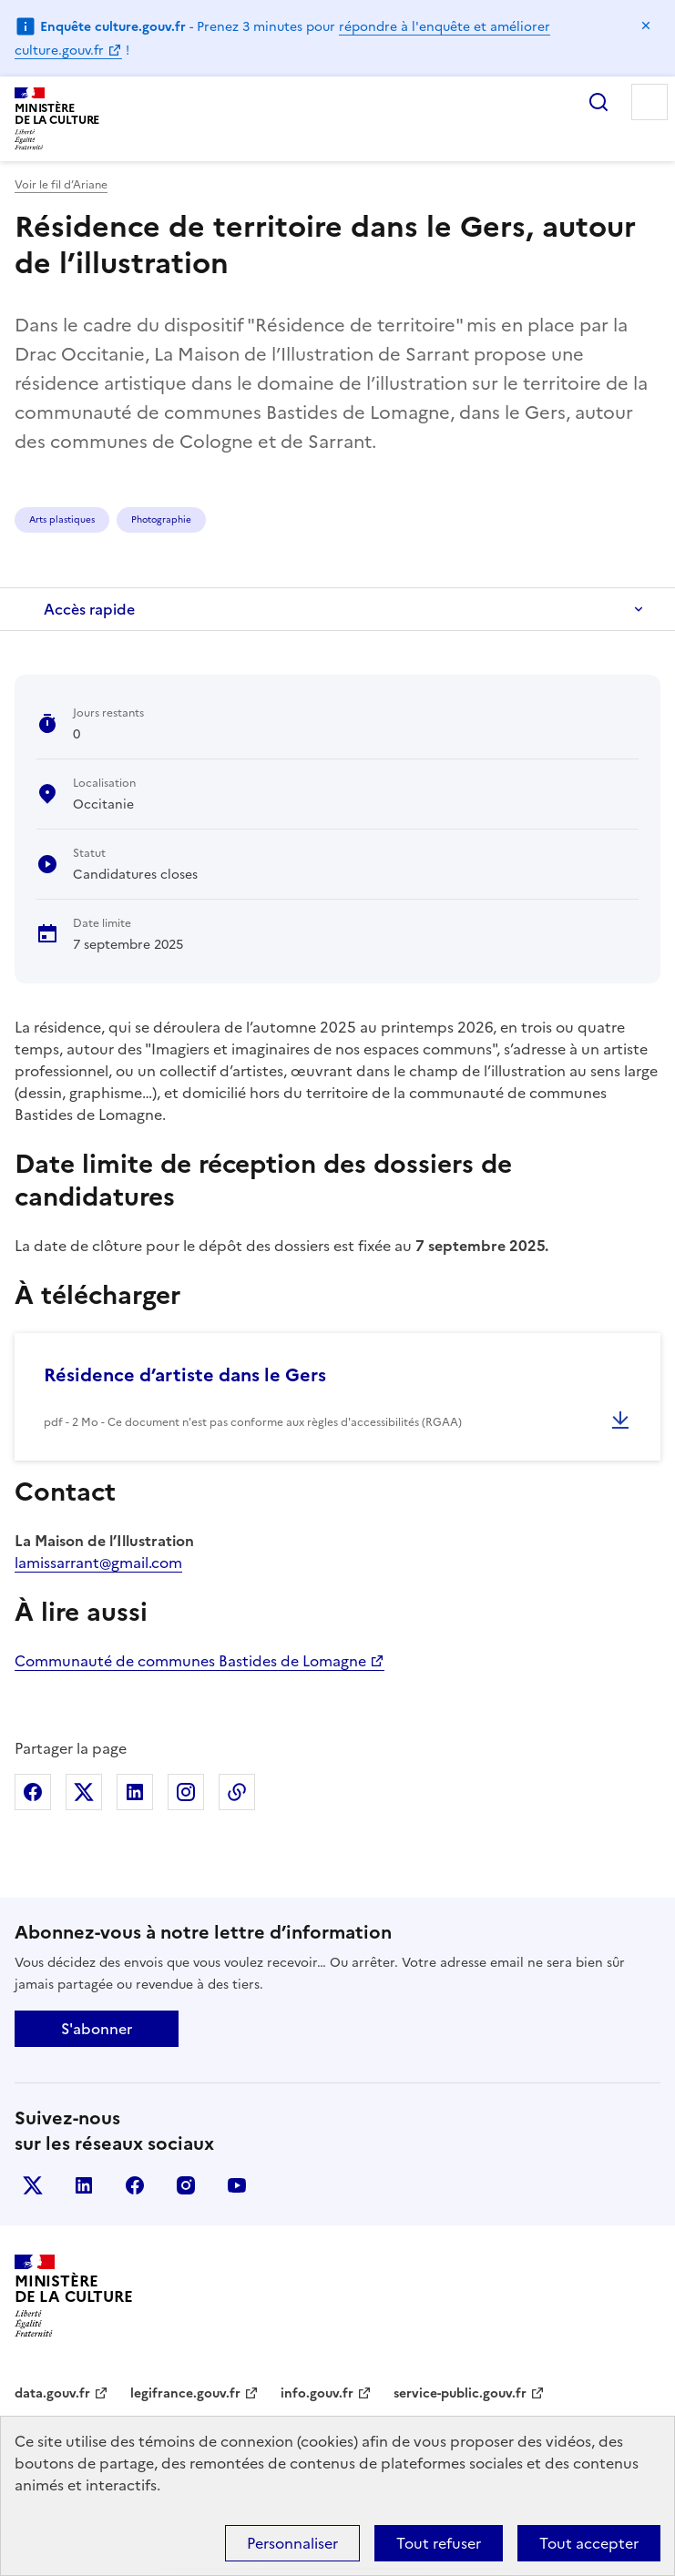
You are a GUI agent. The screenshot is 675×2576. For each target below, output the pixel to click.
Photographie (161, 519)
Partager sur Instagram (186, 1792)
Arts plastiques (62, 519)
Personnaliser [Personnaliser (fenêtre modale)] (292, 2543)
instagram (186, 2185)
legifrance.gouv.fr (185, 2393)
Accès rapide (89, 609)
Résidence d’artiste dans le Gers (185, 1375)
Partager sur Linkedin (135, 1792)
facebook (135, 2185)
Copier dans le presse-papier (237, 1792)
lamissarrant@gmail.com (98, 1562)
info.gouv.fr (317, 2393)
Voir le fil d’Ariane (61, 185)
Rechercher (598, 102)
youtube (237, 2185)
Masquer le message (645, 25)
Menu (649, 102)
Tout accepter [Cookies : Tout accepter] (589, 2543)
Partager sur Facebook (33, 1792)
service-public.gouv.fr (460, 2393)
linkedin (84, 2185)
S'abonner (96, 2029)
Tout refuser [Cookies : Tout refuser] (438, 2543)
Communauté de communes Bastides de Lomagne (190, 1661)
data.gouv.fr (52, 2393)
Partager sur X (84, 1792)
